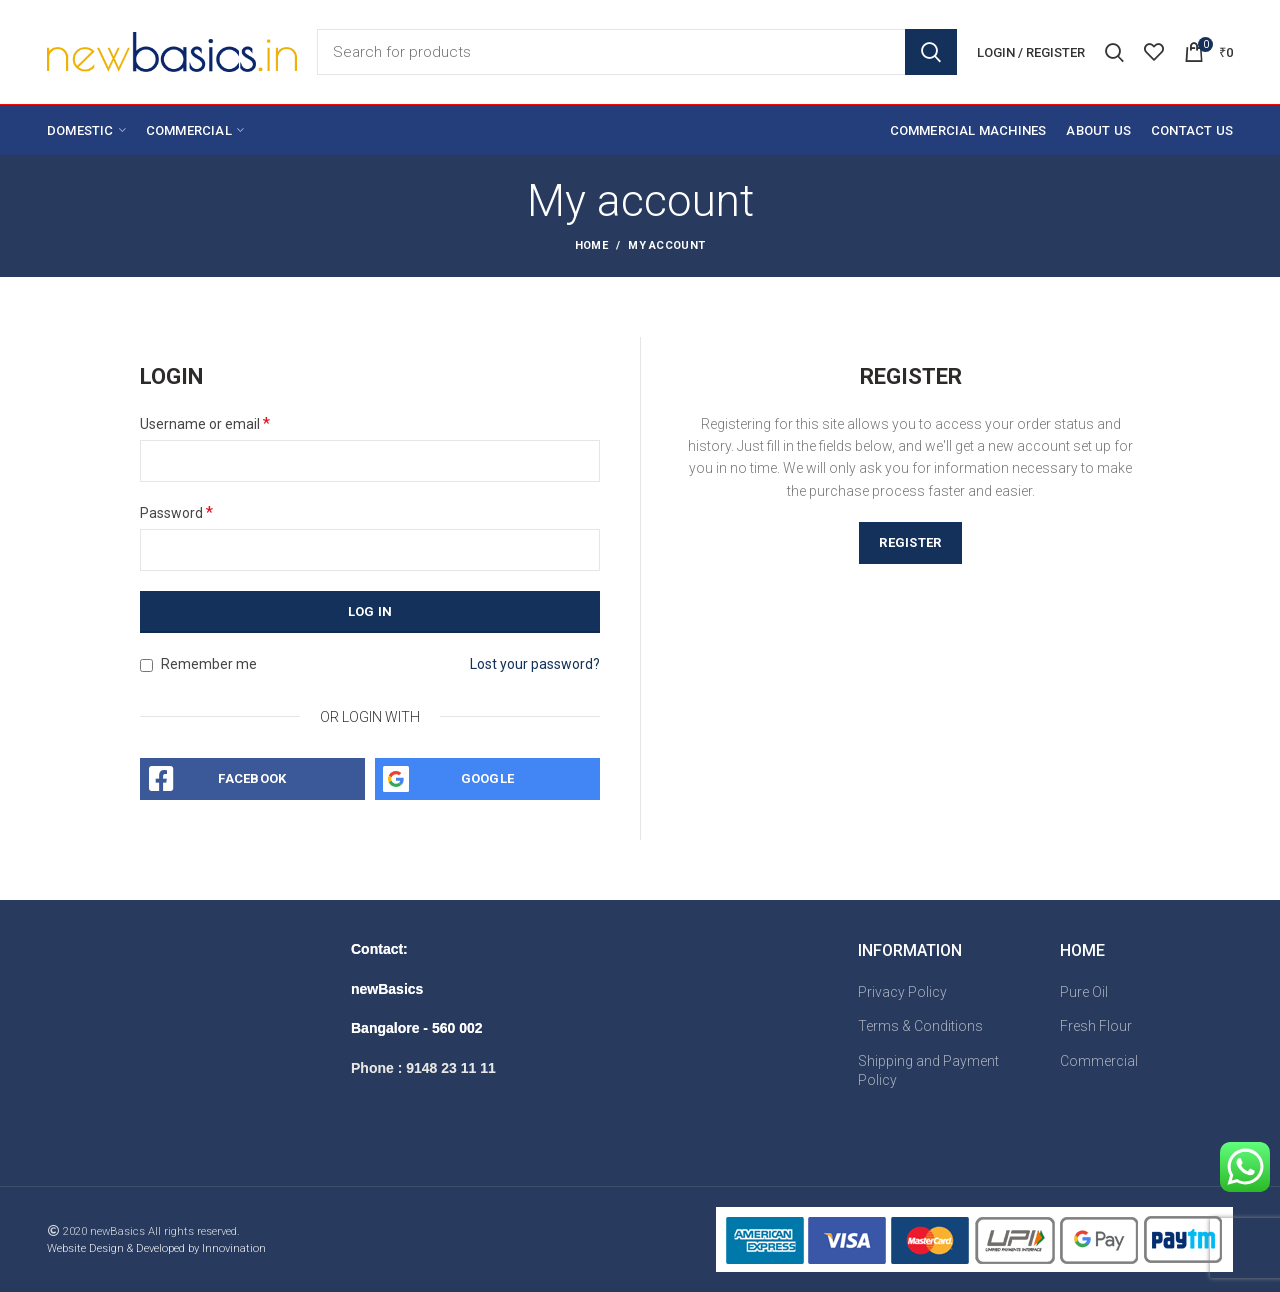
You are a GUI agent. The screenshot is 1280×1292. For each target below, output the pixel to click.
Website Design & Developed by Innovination (156, 1248)
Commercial (1099, 1061)
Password (176, 512)
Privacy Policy (902, 992)
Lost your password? (535, 664)
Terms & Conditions (920, 1026)
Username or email (205, 423)
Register (910, 542)
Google (488, 778)
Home (591, 245)
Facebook (252, 778)
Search (931, 52)
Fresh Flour (1096, 1026)
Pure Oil (1084, 992)
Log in (370, 611)
